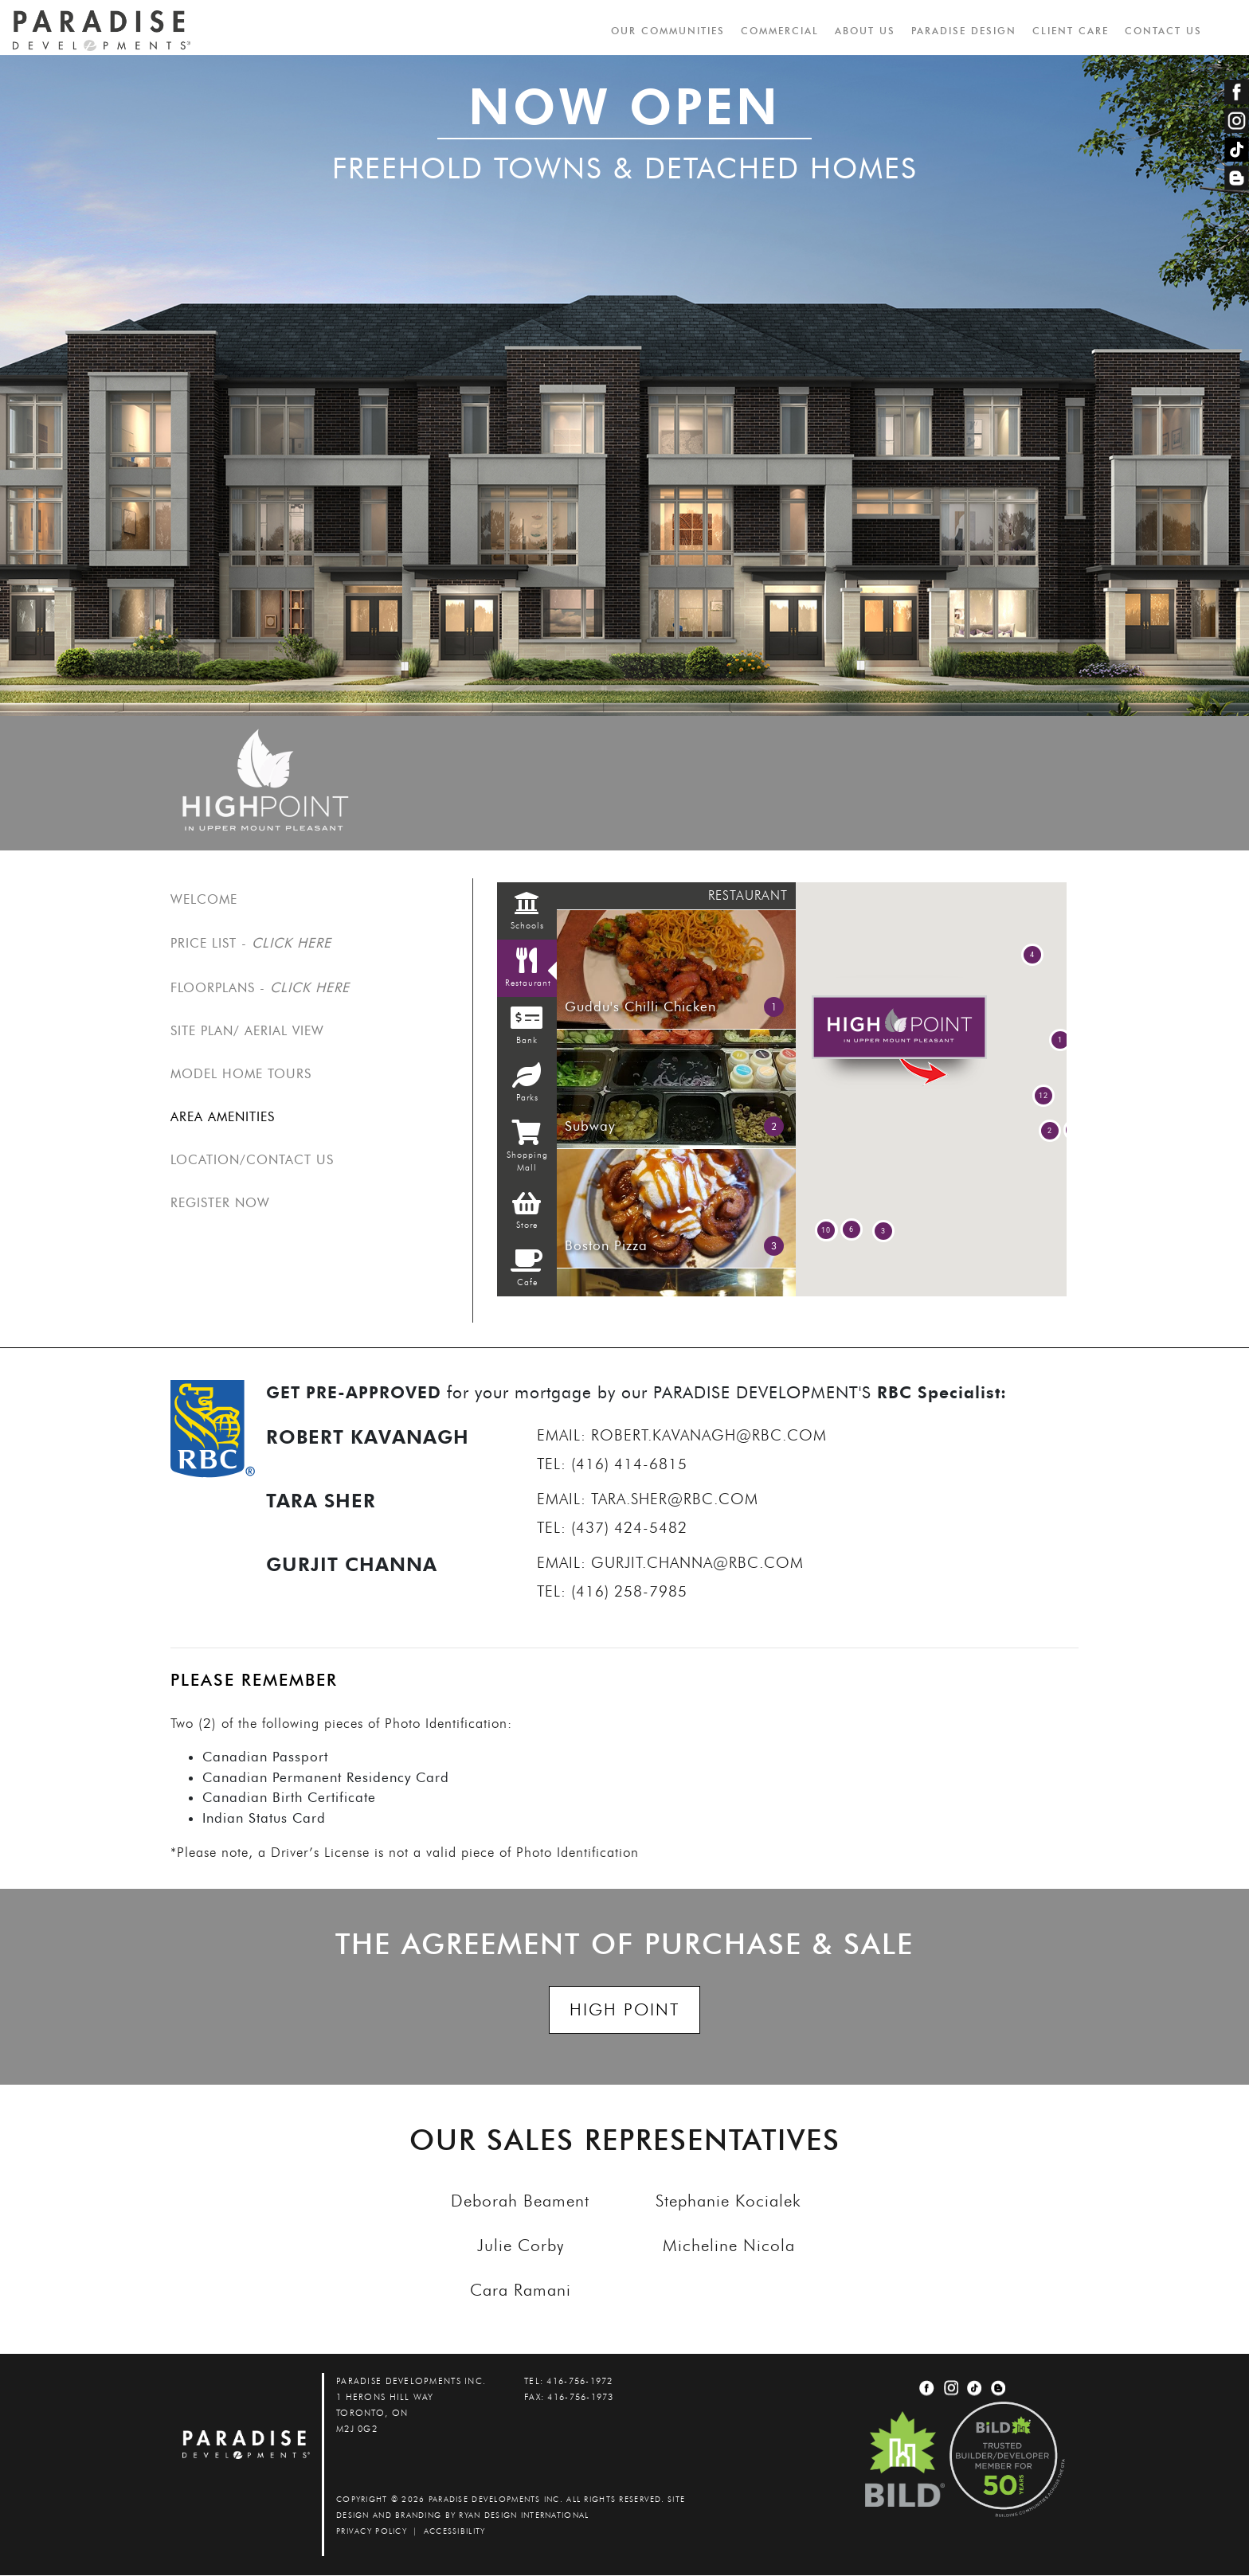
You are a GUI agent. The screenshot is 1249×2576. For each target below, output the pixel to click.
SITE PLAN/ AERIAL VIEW (247, 1031)
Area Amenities (222, 1117)
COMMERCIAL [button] (779, 31)
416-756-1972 (579, 2381)
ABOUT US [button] (864, 31)
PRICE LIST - (250, 944)
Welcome (203, 900)
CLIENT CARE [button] (1070, 31)
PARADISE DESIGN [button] (963, 31)
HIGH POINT (624, 2010)
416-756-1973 (580, 2397)
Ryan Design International (524, 2516)
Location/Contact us (252, 1160)
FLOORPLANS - (260, 987)
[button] (1050, 1131)
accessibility (455, 2532)
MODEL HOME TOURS (240, 1074)
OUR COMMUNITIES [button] (667, 31)
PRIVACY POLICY (371, 2532)
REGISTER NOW (220, 1203)
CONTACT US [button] (1162, 31)
